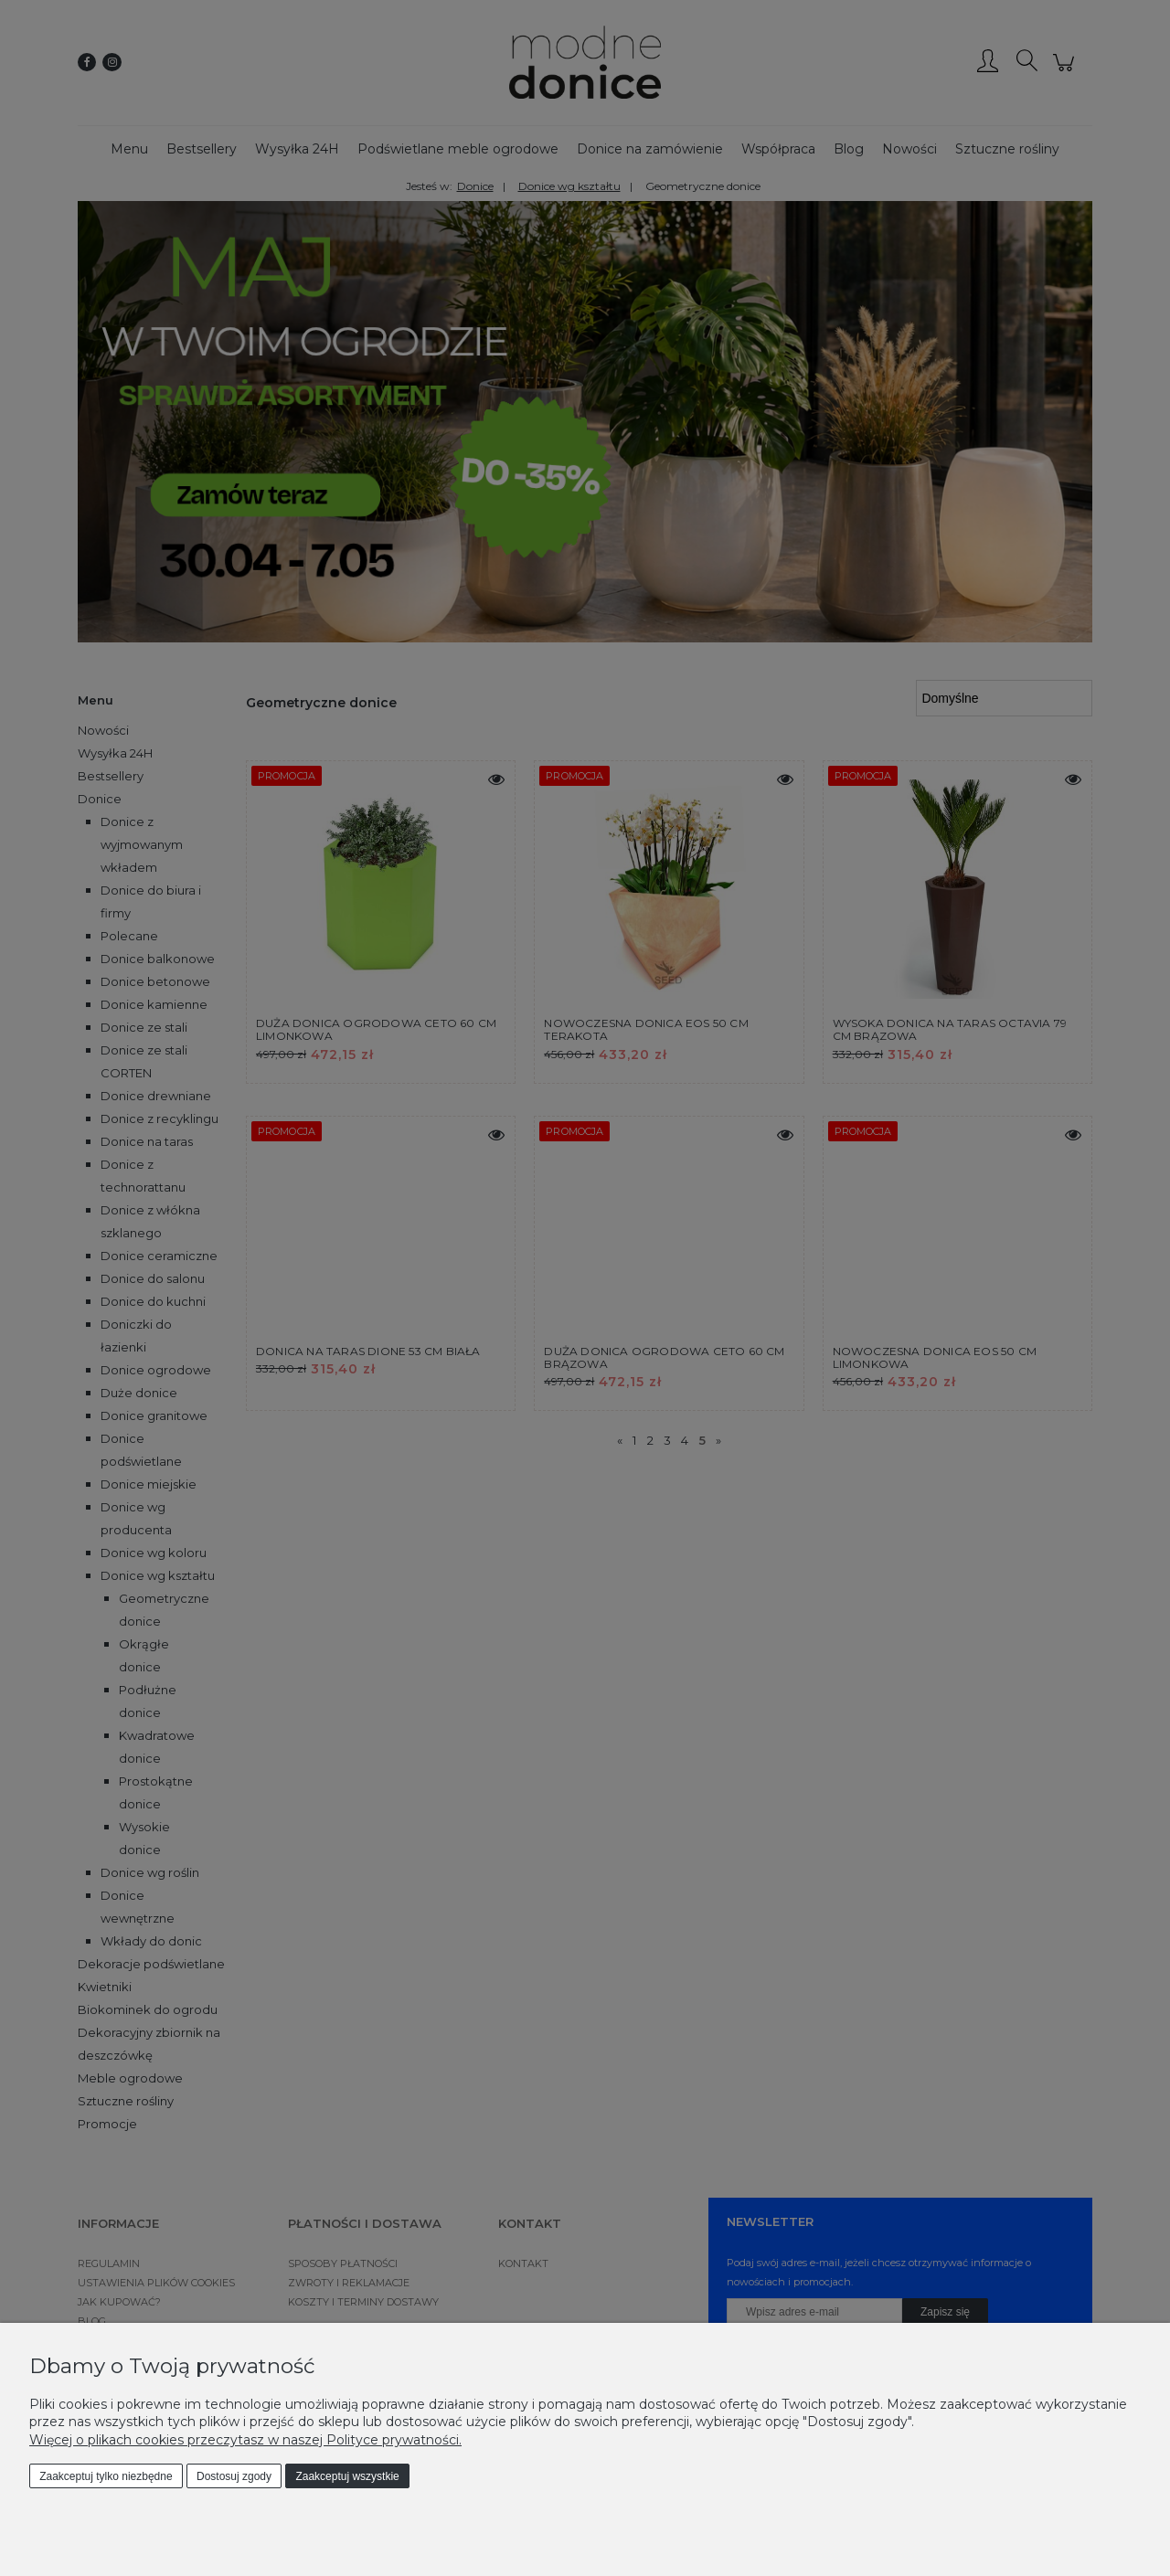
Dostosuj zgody (234, 2476)
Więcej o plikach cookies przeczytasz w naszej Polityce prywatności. (245, 2440)
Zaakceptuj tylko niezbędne (105, 2476)
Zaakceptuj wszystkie (347, 2476)
